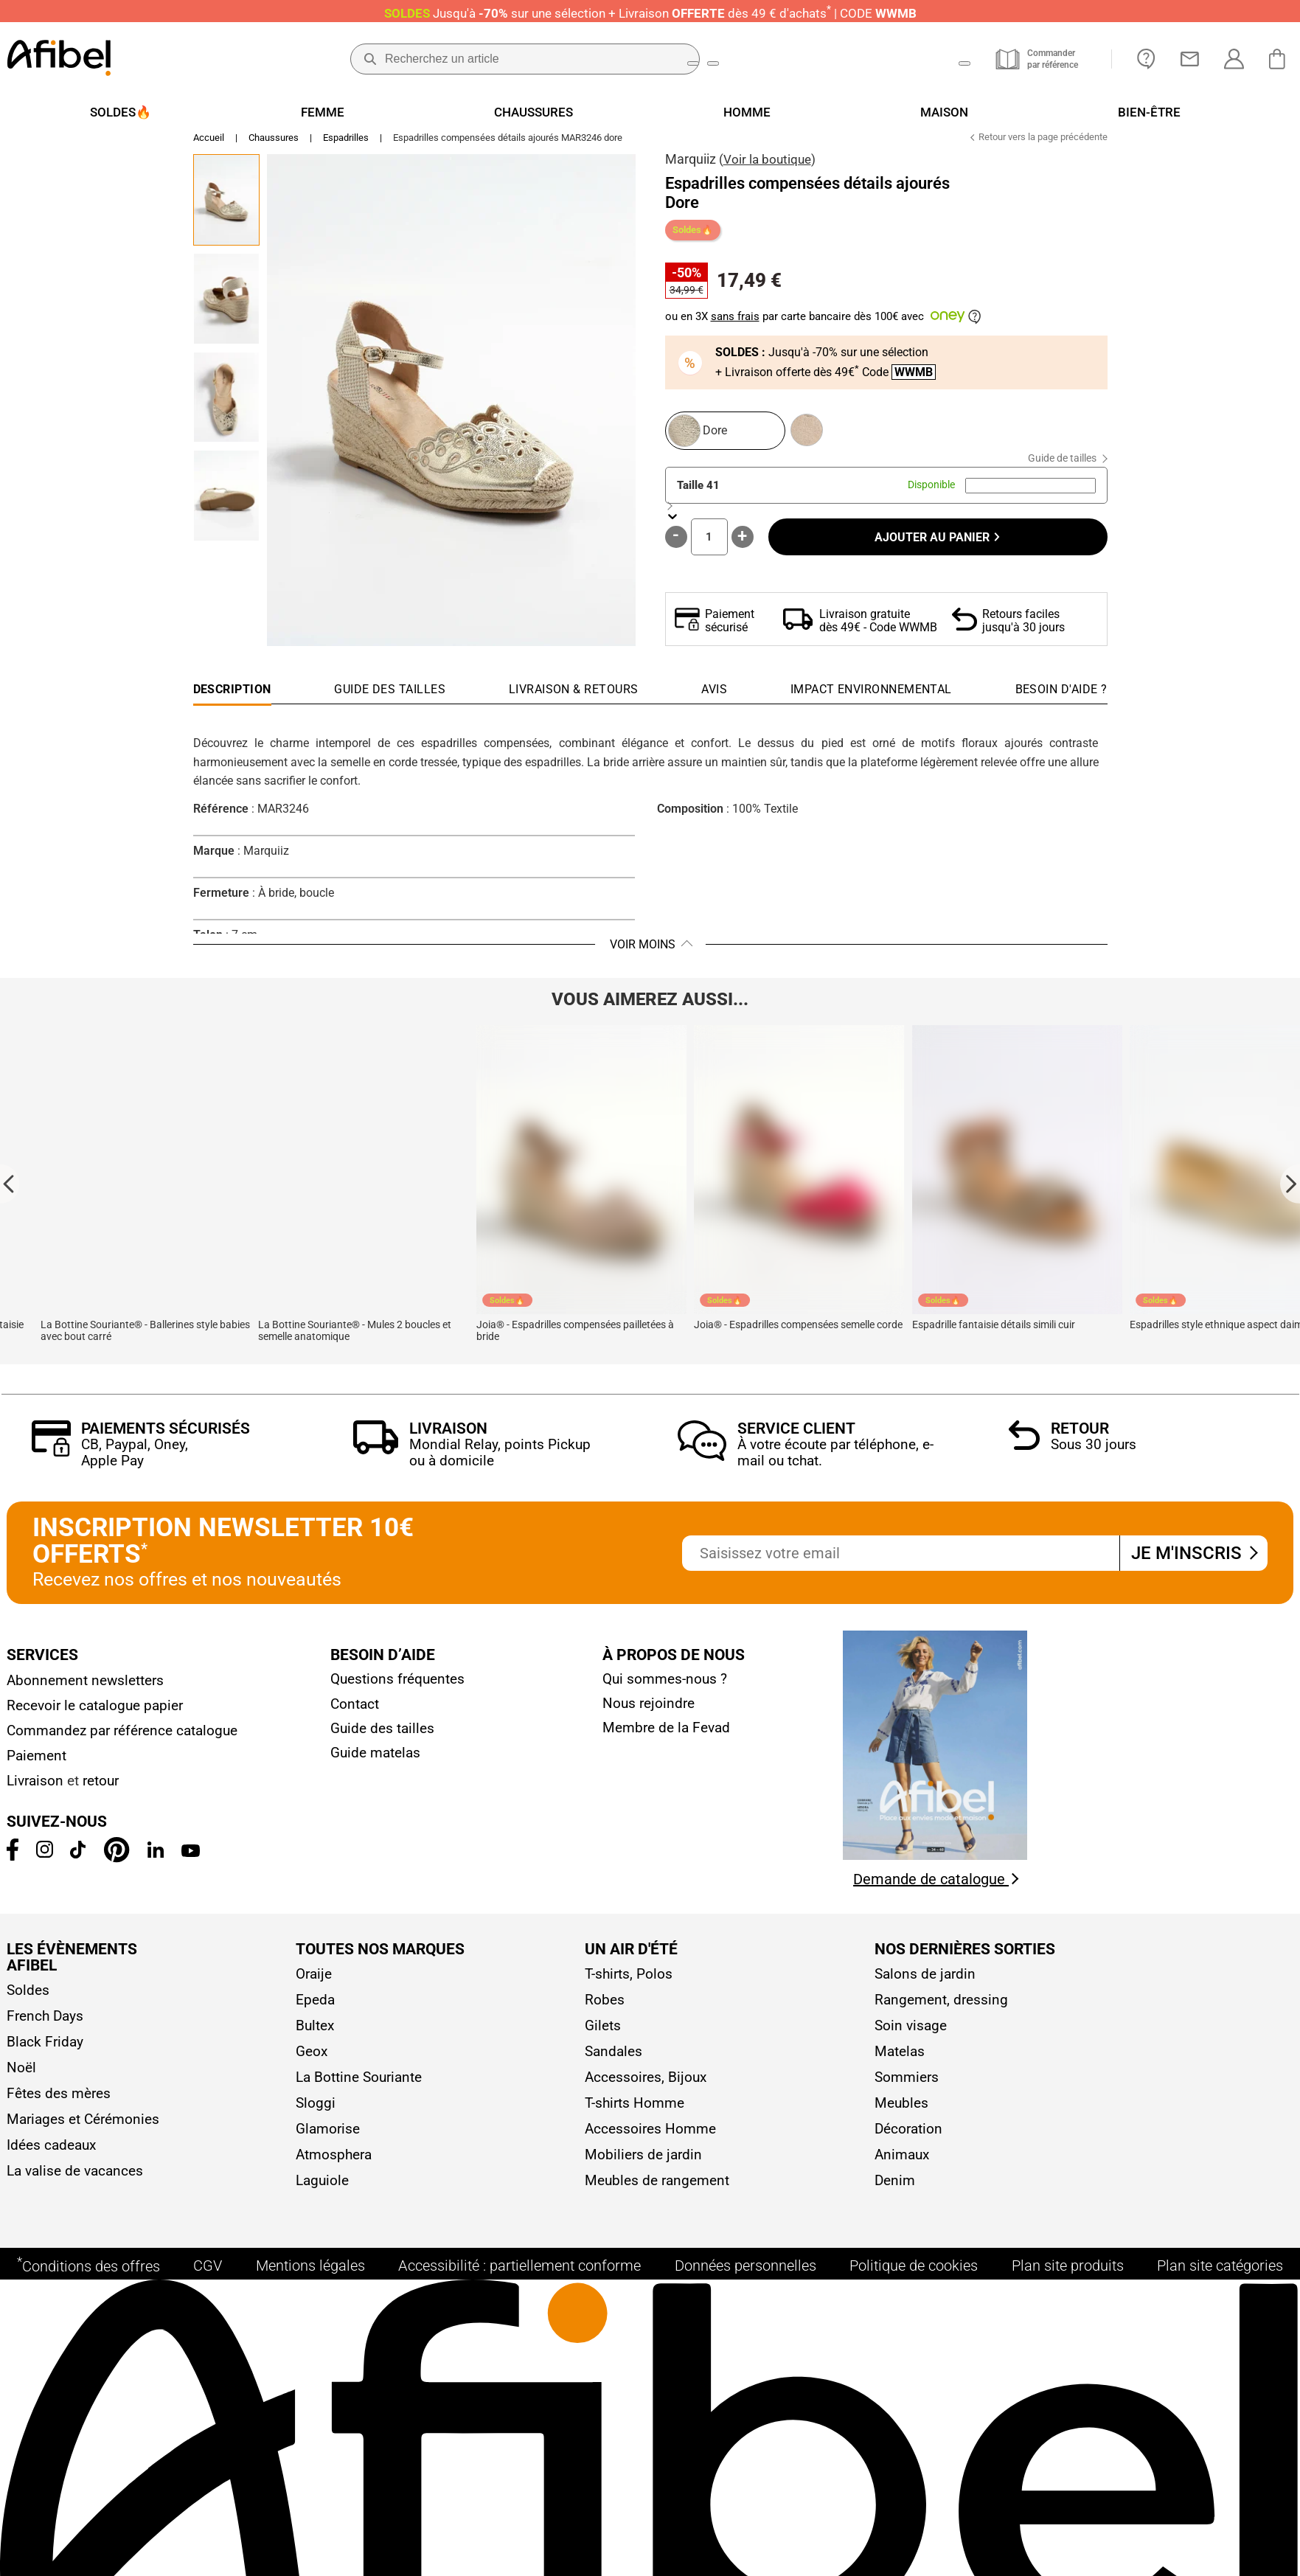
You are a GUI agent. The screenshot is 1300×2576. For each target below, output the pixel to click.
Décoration (908, 2136)
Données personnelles (745, 2288)
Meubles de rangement (657, 2188)
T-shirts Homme (634, 2111)
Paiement (36, 1763)
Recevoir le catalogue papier (95, 1713)
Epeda (315, 2007)
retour (101, 1788)
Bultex (315, 2033)
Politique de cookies (913, 2288)
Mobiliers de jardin (643, 2162)
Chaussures (273, 145)
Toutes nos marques (380, 1958)
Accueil (208, 145)
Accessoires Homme (650, 2136)
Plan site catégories (1220, 2288)
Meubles (901, 2111)
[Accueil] (59, 59)
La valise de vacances (75, 2178)
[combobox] (1030, 493)
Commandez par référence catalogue (122, 1738)
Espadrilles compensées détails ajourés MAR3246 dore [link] (507, 145)
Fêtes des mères (59, 2101)
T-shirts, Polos (628, 1981)
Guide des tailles (382, 1736)
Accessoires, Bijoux (645, 2085)
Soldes (28, 1998)
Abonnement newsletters (85, 1688)
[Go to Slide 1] (226, 208)
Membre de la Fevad (666, 1735)
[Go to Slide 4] (226, 504)
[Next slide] (1290, 1192)
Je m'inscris (1193, 1561)
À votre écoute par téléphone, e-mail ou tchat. (835, 1460)
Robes (605, 2007)
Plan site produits (1068, 2288)
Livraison (448, 1436)
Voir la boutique (767, 167)
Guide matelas (375, 1761)
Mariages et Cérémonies (83, 2127)
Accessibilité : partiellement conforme (519, 2288)
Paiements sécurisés (165, 1436)
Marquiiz (690, 167)
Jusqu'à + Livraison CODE (650, 13)
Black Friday (45, 2049)
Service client (796, 1436)
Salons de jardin (925, 1981)
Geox (311, 2059)
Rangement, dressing (941, 2007)
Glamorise (328, 2136)
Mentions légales (310, 2288)
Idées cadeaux (51, 2153)
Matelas (900, 2059)
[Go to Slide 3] (226, 405)
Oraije (314, 1981)
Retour (1080, 1436)
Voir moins (642, 952)
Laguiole (322, 2188)
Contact (354, 1712)
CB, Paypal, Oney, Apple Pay (134, 1460)
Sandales (613, 2059)
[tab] (1061, 701)
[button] (451, 408)
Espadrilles (346, 145)
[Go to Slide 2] (226, 307)
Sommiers (907, 2085)
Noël (21, 2075)
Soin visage (911, 2033)
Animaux (902, 2162)
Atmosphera (334, 2162)
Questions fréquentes (397, 1686)
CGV (207, 2288)
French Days (45, 2024)
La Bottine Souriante (359, 2085)
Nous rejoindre (648, 1711)
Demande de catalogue (935, 1887)
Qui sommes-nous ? (664, 1686)
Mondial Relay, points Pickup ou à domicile (500, 1460)
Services (42, 1663)
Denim (895, 2188)
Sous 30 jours (1093, 1452)
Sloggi (316, 2111)
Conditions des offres (88, 2287)
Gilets (603, 2033)
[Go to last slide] (10, 1192)
